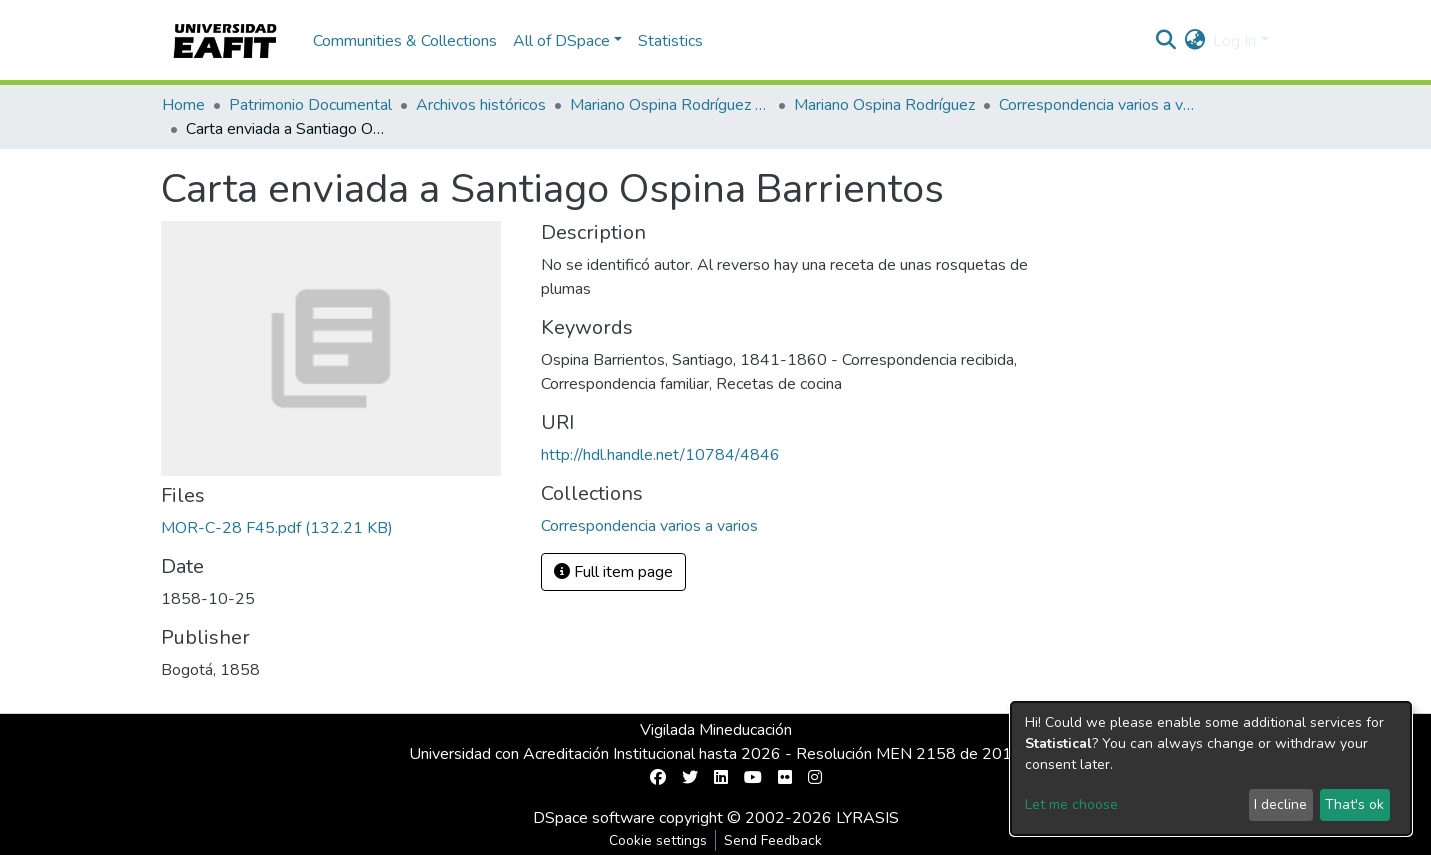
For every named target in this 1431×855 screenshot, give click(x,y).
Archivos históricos (481, 105)
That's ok (1354, 804)
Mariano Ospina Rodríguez (884, 105)
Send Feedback (773, 840)
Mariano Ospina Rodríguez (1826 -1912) (670, 105)
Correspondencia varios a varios (1099, 105)
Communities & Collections (405, 41)
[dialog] (1211, 768)
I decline (1280, 804)
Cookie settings (658, 840)
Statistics (670, 41)
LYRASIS (867, 818)
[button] (1194, 41)
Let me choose (1071, 804)
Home (183, 105)
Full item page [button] (613, 572)
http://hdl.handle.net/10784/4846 (660, 455)
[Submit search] (1165, 41)
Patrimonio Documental (310, 105)
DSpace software (594, 818)
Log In (1234, 41)
